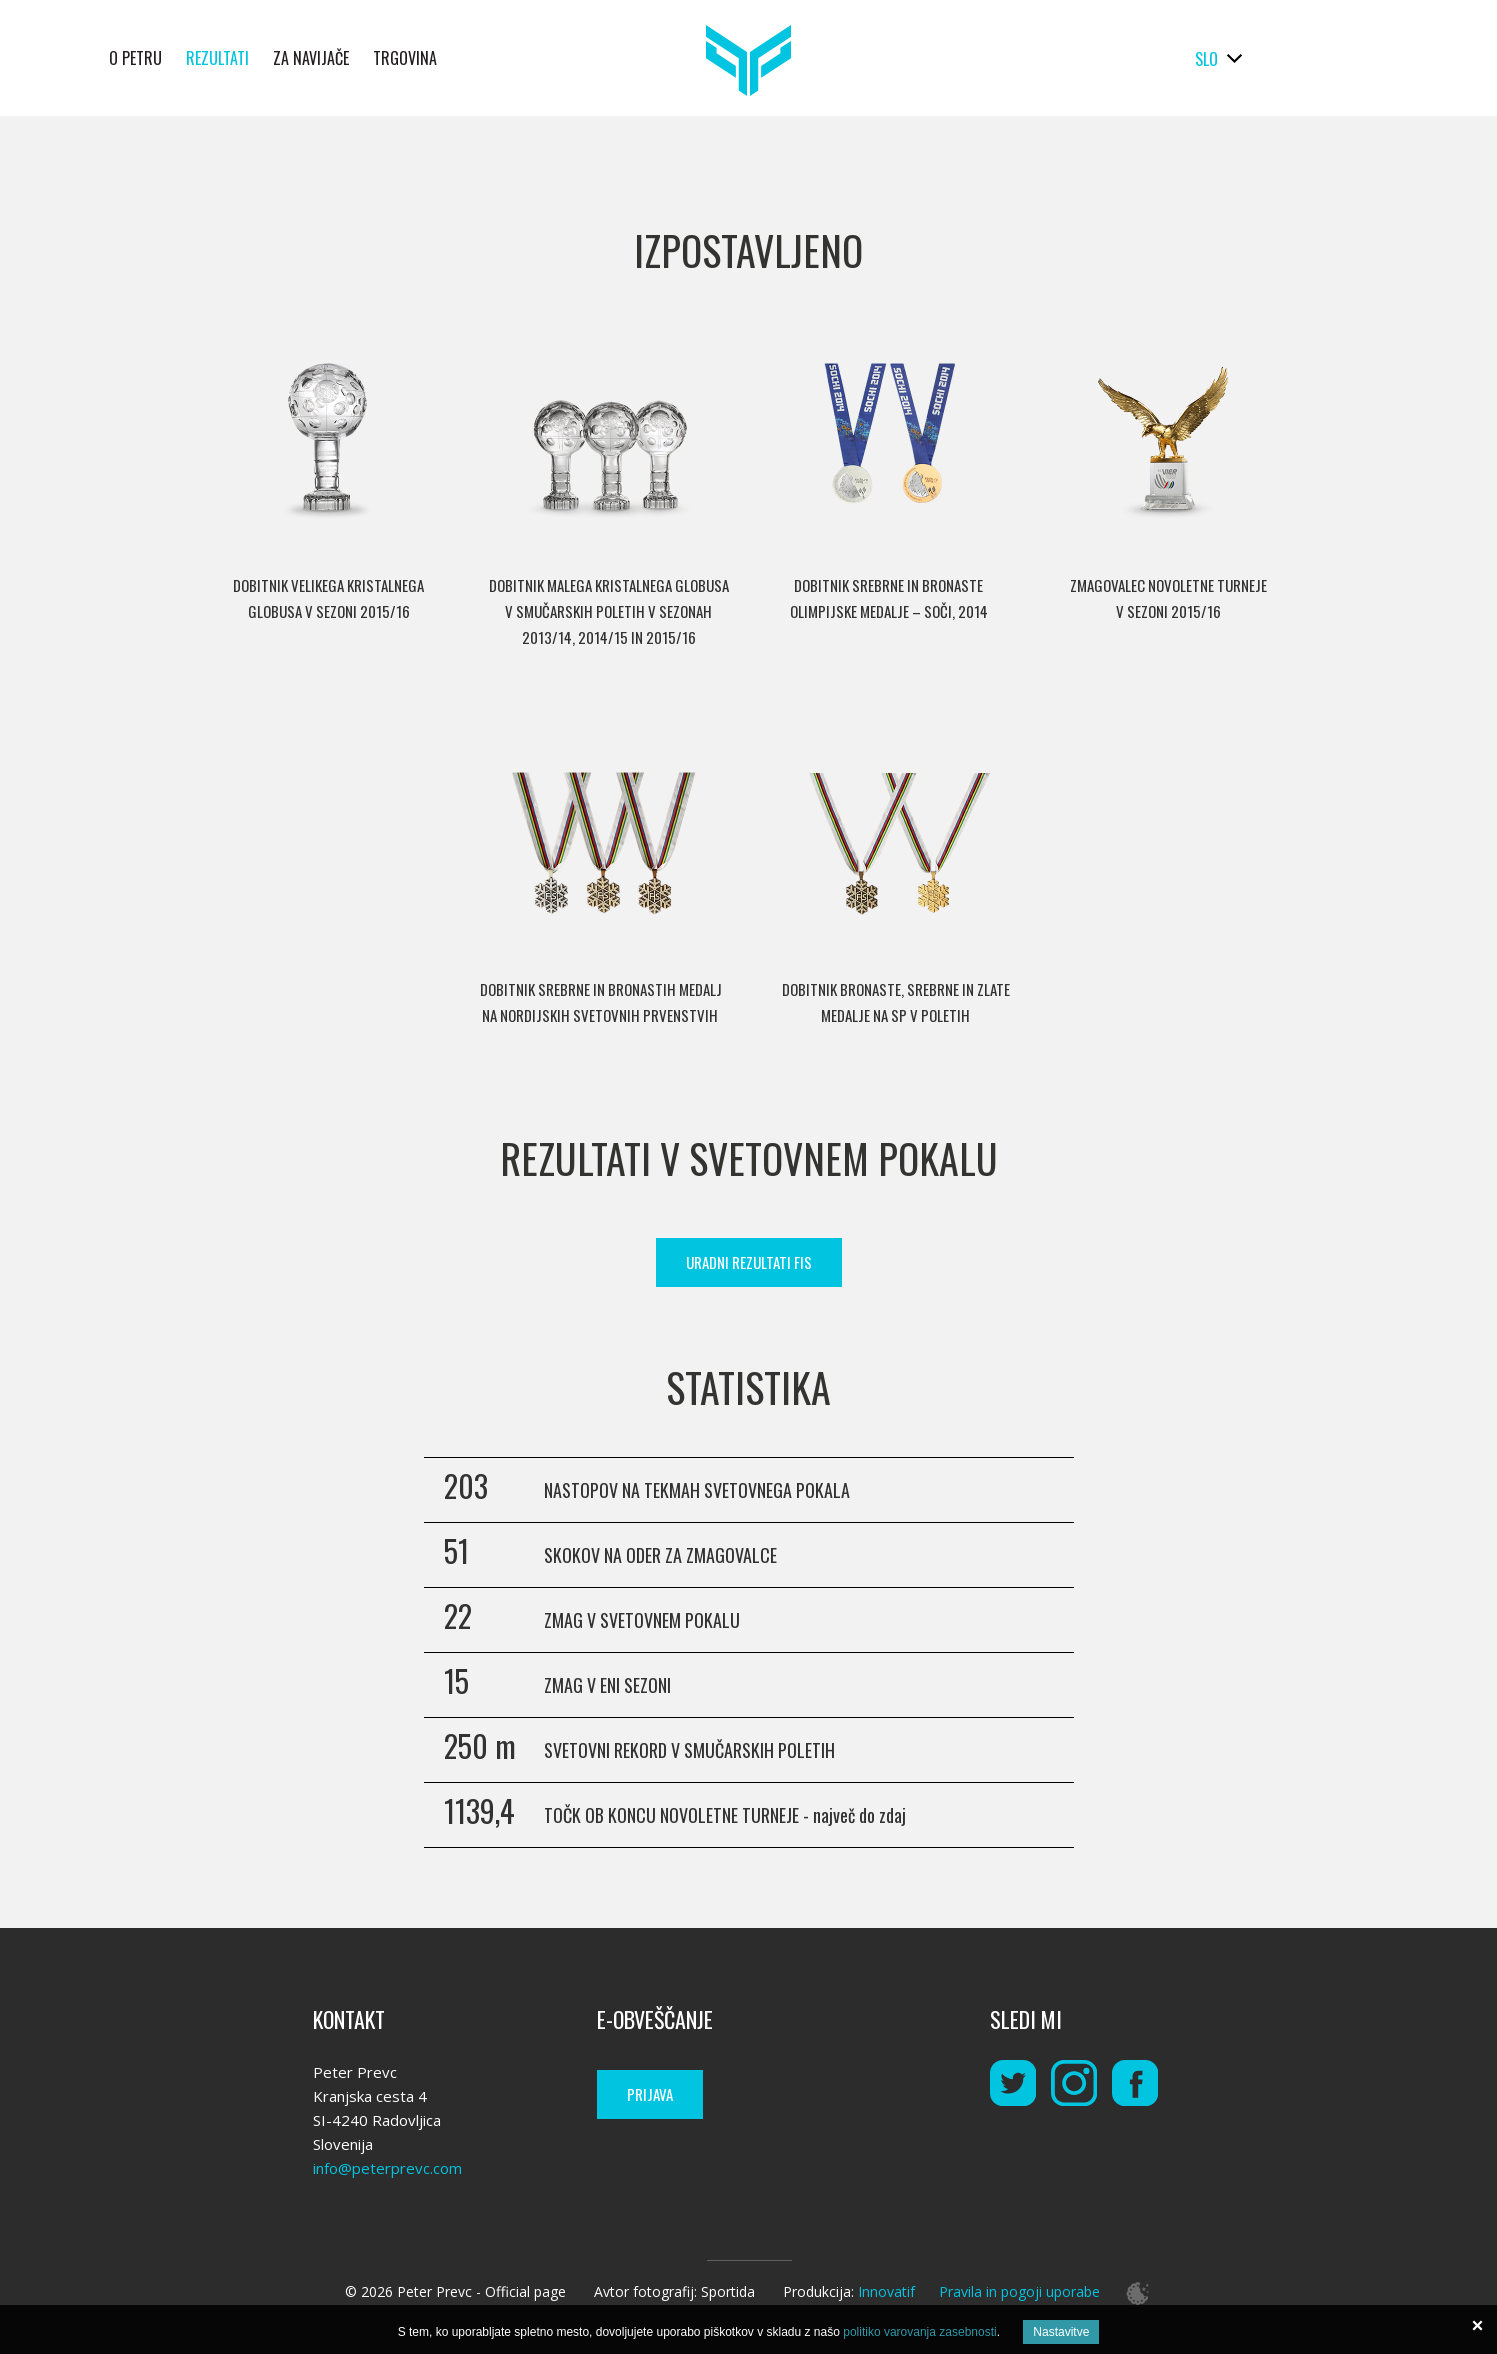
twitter (1013, 2083)
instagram (1074, 2083)
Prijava (650, 2094)
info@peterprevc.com (387, 2168)
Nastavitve (1061, 2332)
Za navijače (311, 58)
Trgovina (405, 58)
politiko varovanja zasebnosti (919, 2332)
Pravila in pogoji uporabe (1019, 2291)
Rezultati (217, 58)
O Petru (135, 58)
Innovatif (886, 2291)
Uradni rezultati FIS (749, 1262)
